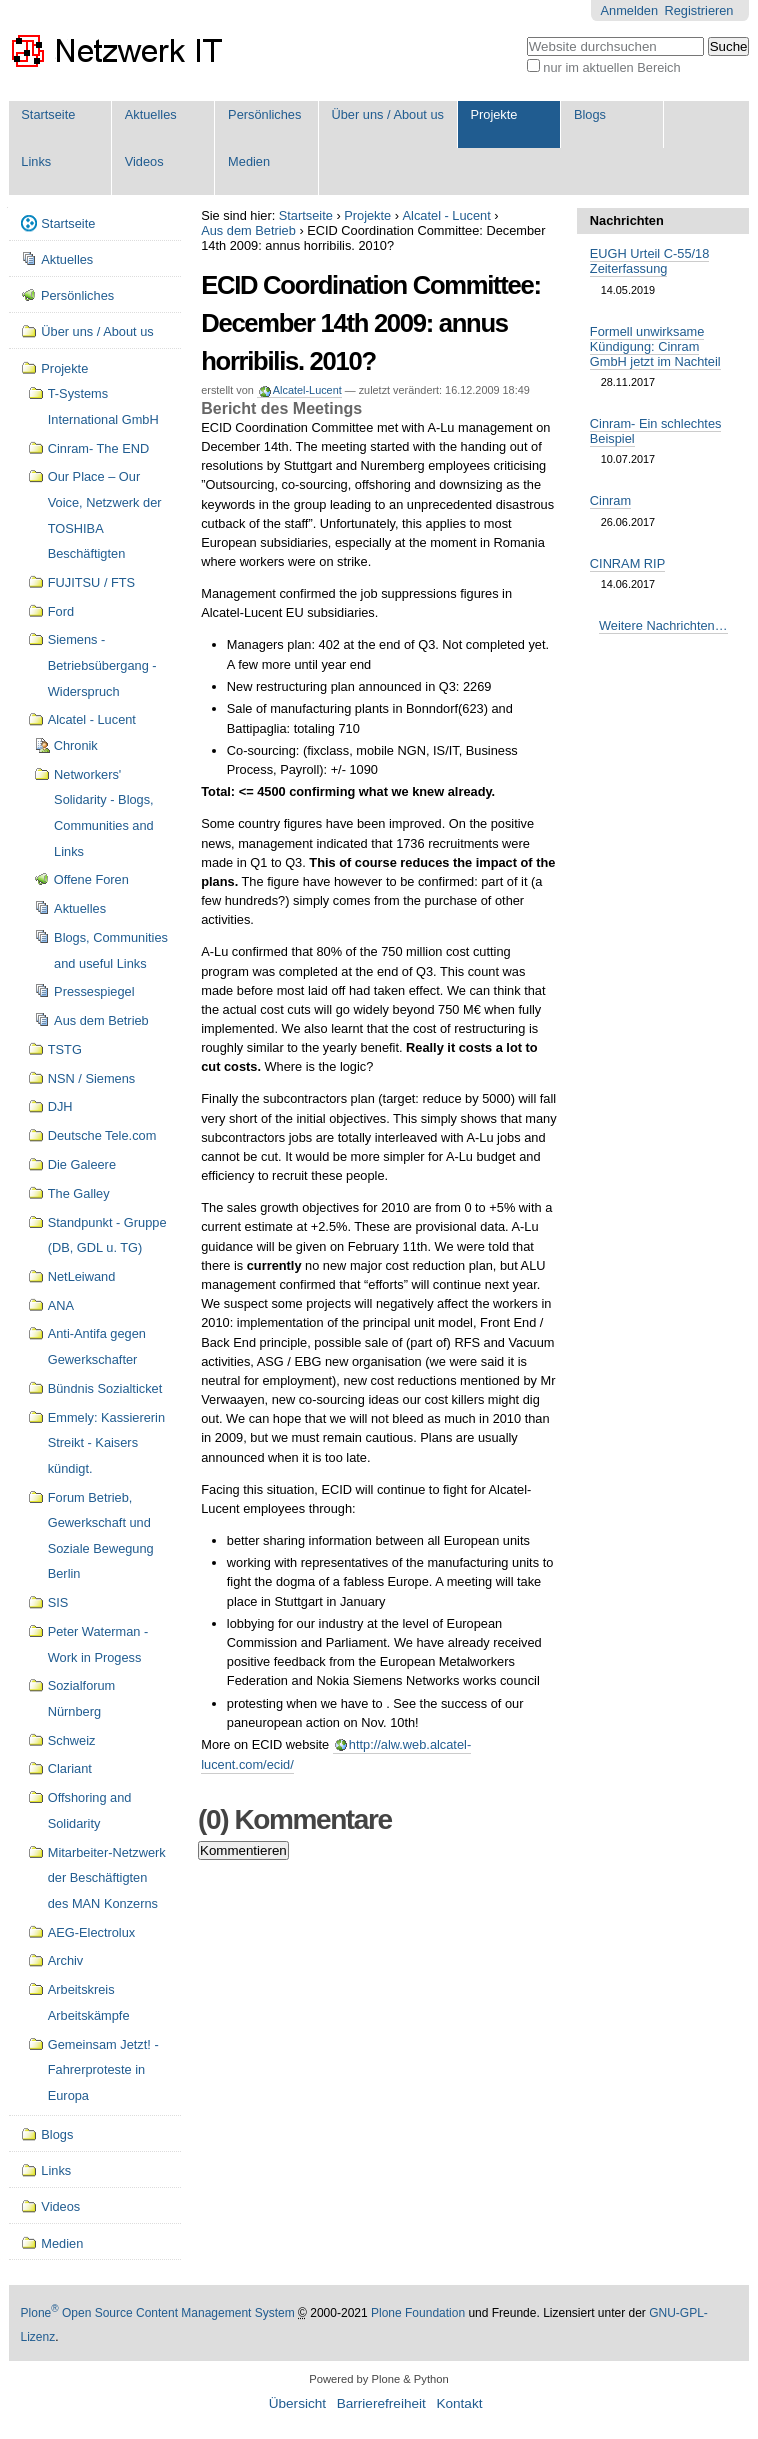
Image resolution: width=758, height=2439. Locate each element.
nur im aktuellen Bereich (611, 67)
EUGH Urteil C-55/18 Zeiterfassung (649, 261)
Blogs (590, 114)
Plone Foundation (418, 2313)
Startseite (48, 114)
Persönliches (264, 114)
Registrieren (699, 10)
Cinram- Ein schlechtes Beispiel (656, 431)
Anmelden (629, 10)
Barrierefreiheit (381, 2403)
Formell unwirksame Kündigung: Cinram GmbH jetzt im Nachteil (655, 346)
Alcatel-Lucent (306, 390)
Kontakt (459, 2403)
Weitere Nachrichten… (663, 625)
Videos (144, 161)
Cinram (610, 500)
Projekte (494, 114)
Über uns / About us (388, 114)
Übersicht (297, 2403)
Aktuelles (151, 114)
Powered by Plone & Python (378, 2379)
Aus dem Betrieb (248, 230)
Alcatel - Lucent (447, 215)
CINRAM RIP (627, 563)
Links (36, 161)
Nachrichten (627, 220)
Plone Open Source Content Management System (158, 2313)
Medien (249, 161)
